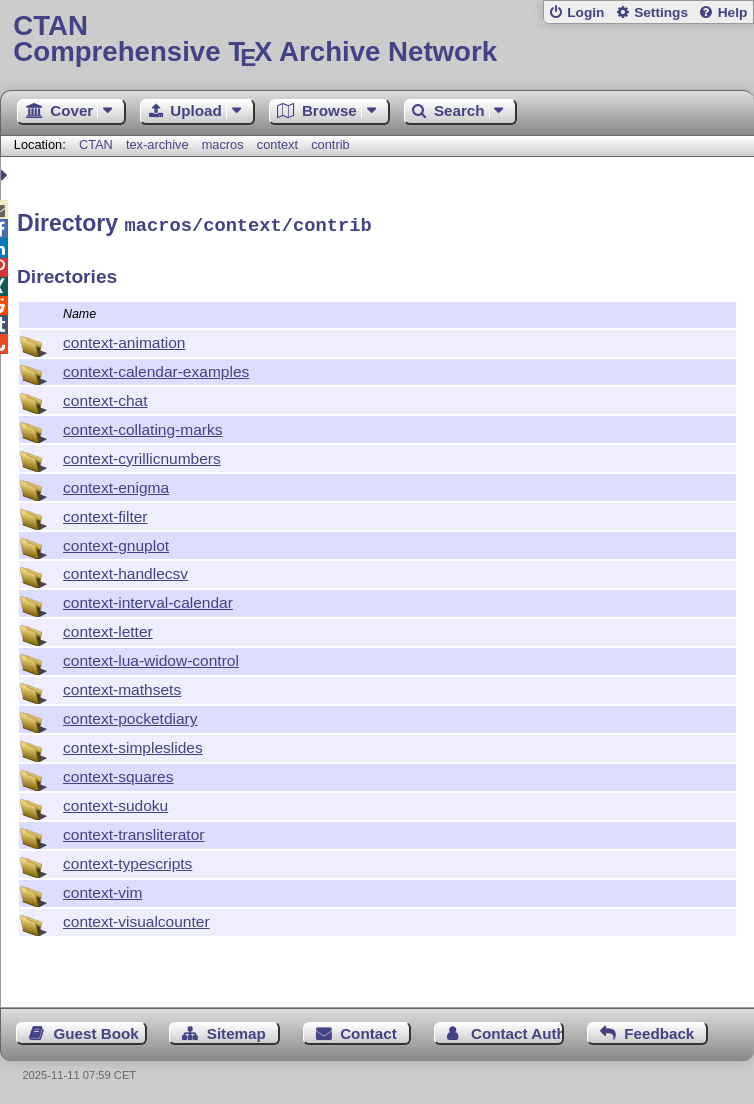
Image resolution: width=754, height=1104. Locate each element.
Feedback (659, 1030)
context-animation (124, 339)
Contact (368, 1030)
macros (223, 144)
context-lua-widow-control (151, 657)
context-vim (102, 889)
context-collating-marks (143, 426)
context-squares (118, 773)
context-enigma (116, 484)
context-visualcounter (136, 918)
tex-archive (157, 144)
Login (585, 12)
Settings (661, 12)
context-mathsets (122, 686)
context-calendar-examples (156, 368)
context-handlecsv (125, 570)
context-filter (105, 513)
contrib (330, 144)
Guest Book (96, 1030)
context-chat (105, 397)
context (277, 144)
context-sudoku (115, 802)
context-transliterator (133, 831)
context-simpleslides (133, 744)
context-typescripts (127, 860)
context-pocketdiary (130, 715)
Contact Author (517, 1030)
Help (733, 12)
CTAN (96, 144)
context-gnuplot (116, 542)
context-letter (108, 628)
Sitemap (236, 1030)
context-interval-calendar (148, 599)
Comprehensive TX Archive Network (376, 39)
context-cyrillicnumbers (142, 455)
